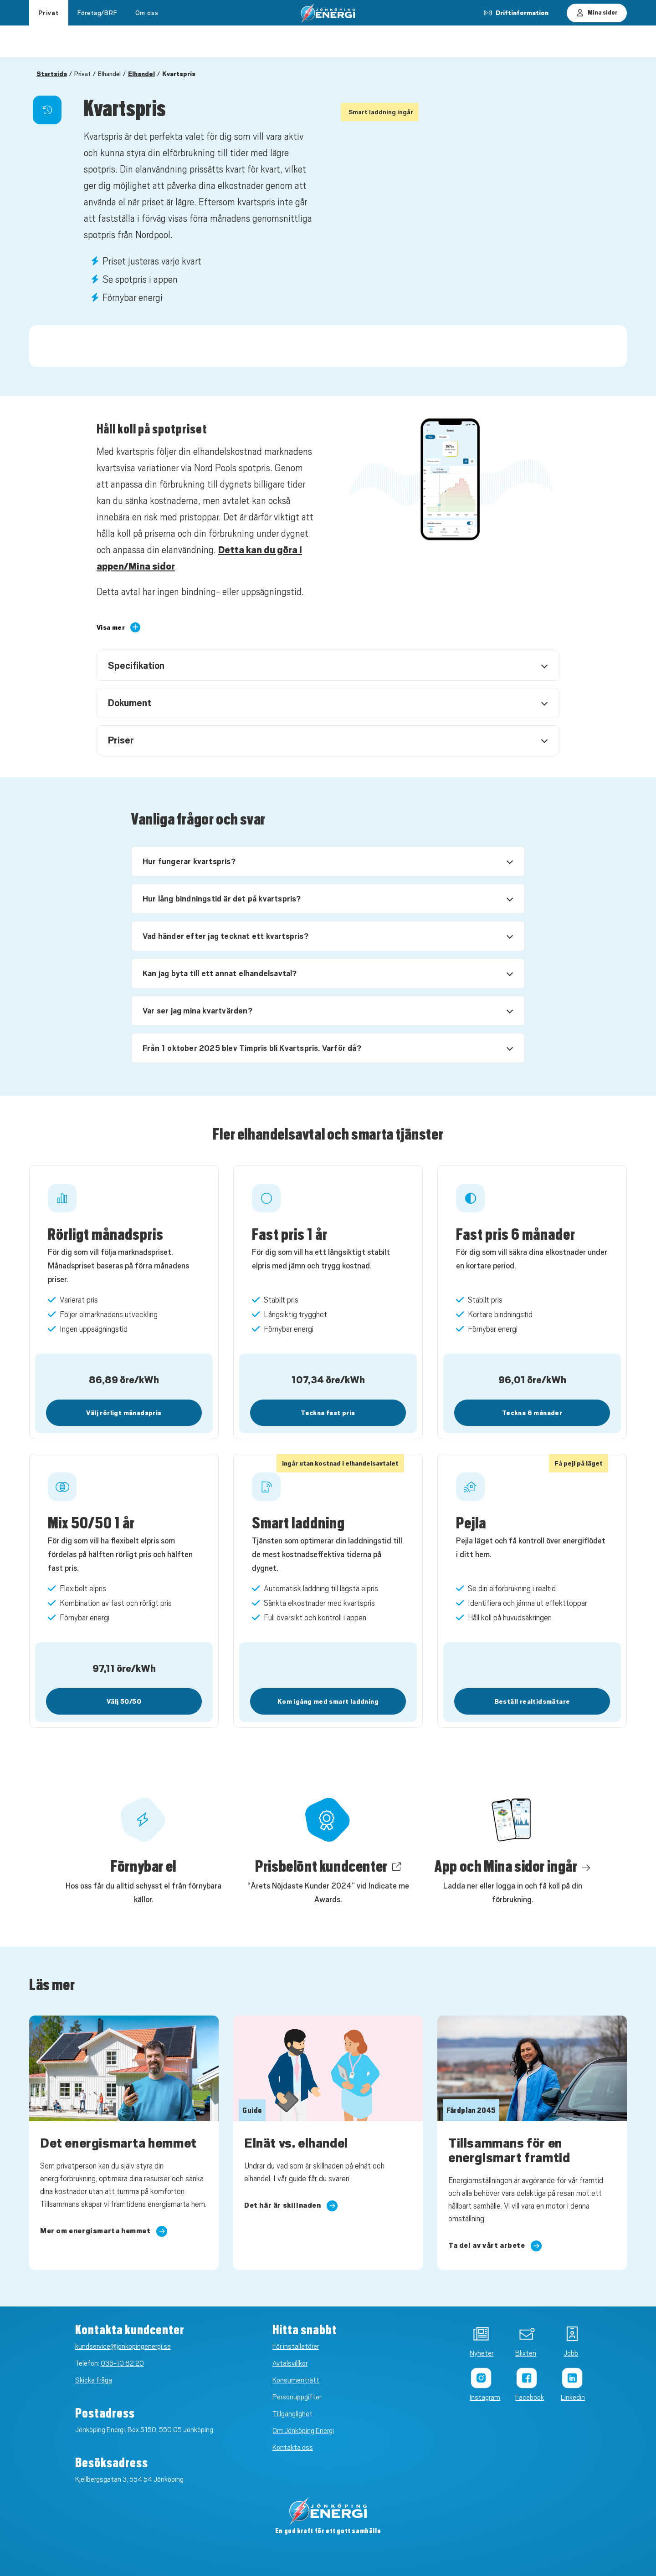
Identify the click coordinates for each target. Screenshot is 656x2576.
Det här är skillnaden (291, 2205)
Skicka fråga (93, 2380)
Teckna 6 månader (532, 1412)
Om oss (147, 12)
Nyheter (480, 2353)
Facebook (525, 2397)
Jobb (571, 2353)
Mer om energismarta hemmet (103, 2231)
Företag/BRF (97, 12)
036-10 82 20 (122, 2363)
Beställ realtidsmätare (532, 1701)
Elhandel (141, 73)
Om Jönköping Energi (303, 2431)
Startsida (51, 73)
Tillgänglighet (292, 2414)
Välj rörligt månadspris (123, 1412)
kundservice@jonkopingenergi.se (123, 2346)
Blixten (525, 2353)
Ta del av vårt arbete (495, 2245)
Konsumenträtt (295, 2380)
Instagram (480, 2397)
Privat (48, 12)
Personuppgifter (296, 2397)
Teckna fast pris (328, 1412)
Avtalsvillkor (290, 2363)
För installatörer (295, 2346)
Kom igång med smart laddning (328, 1701)
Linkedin (571, 2397)
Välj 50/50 (124, 1701)
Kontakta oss (292, 2448)
